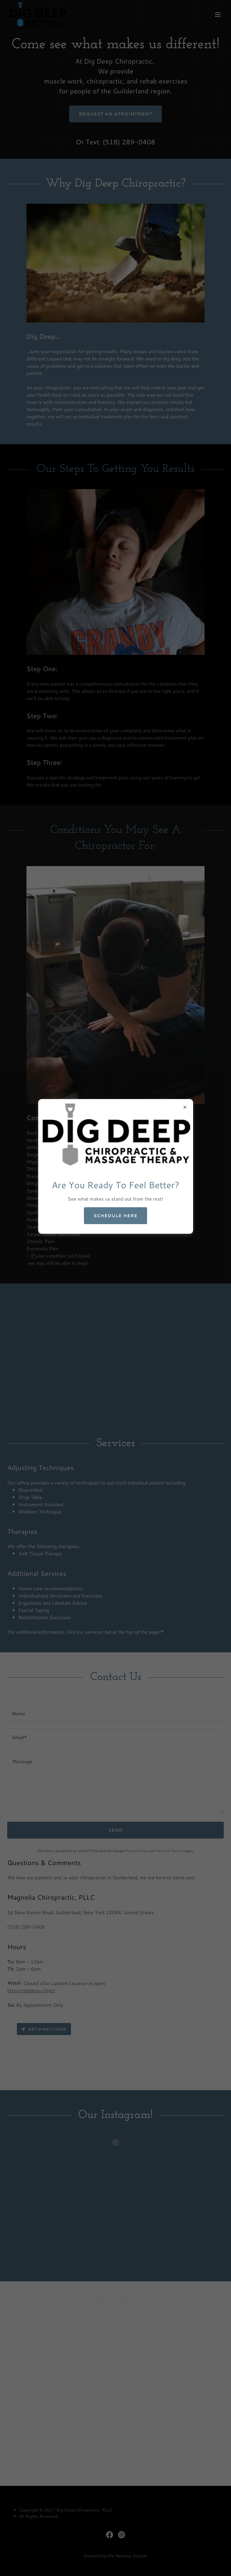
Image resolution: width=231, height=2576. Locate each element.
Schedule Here (115, 1216)
